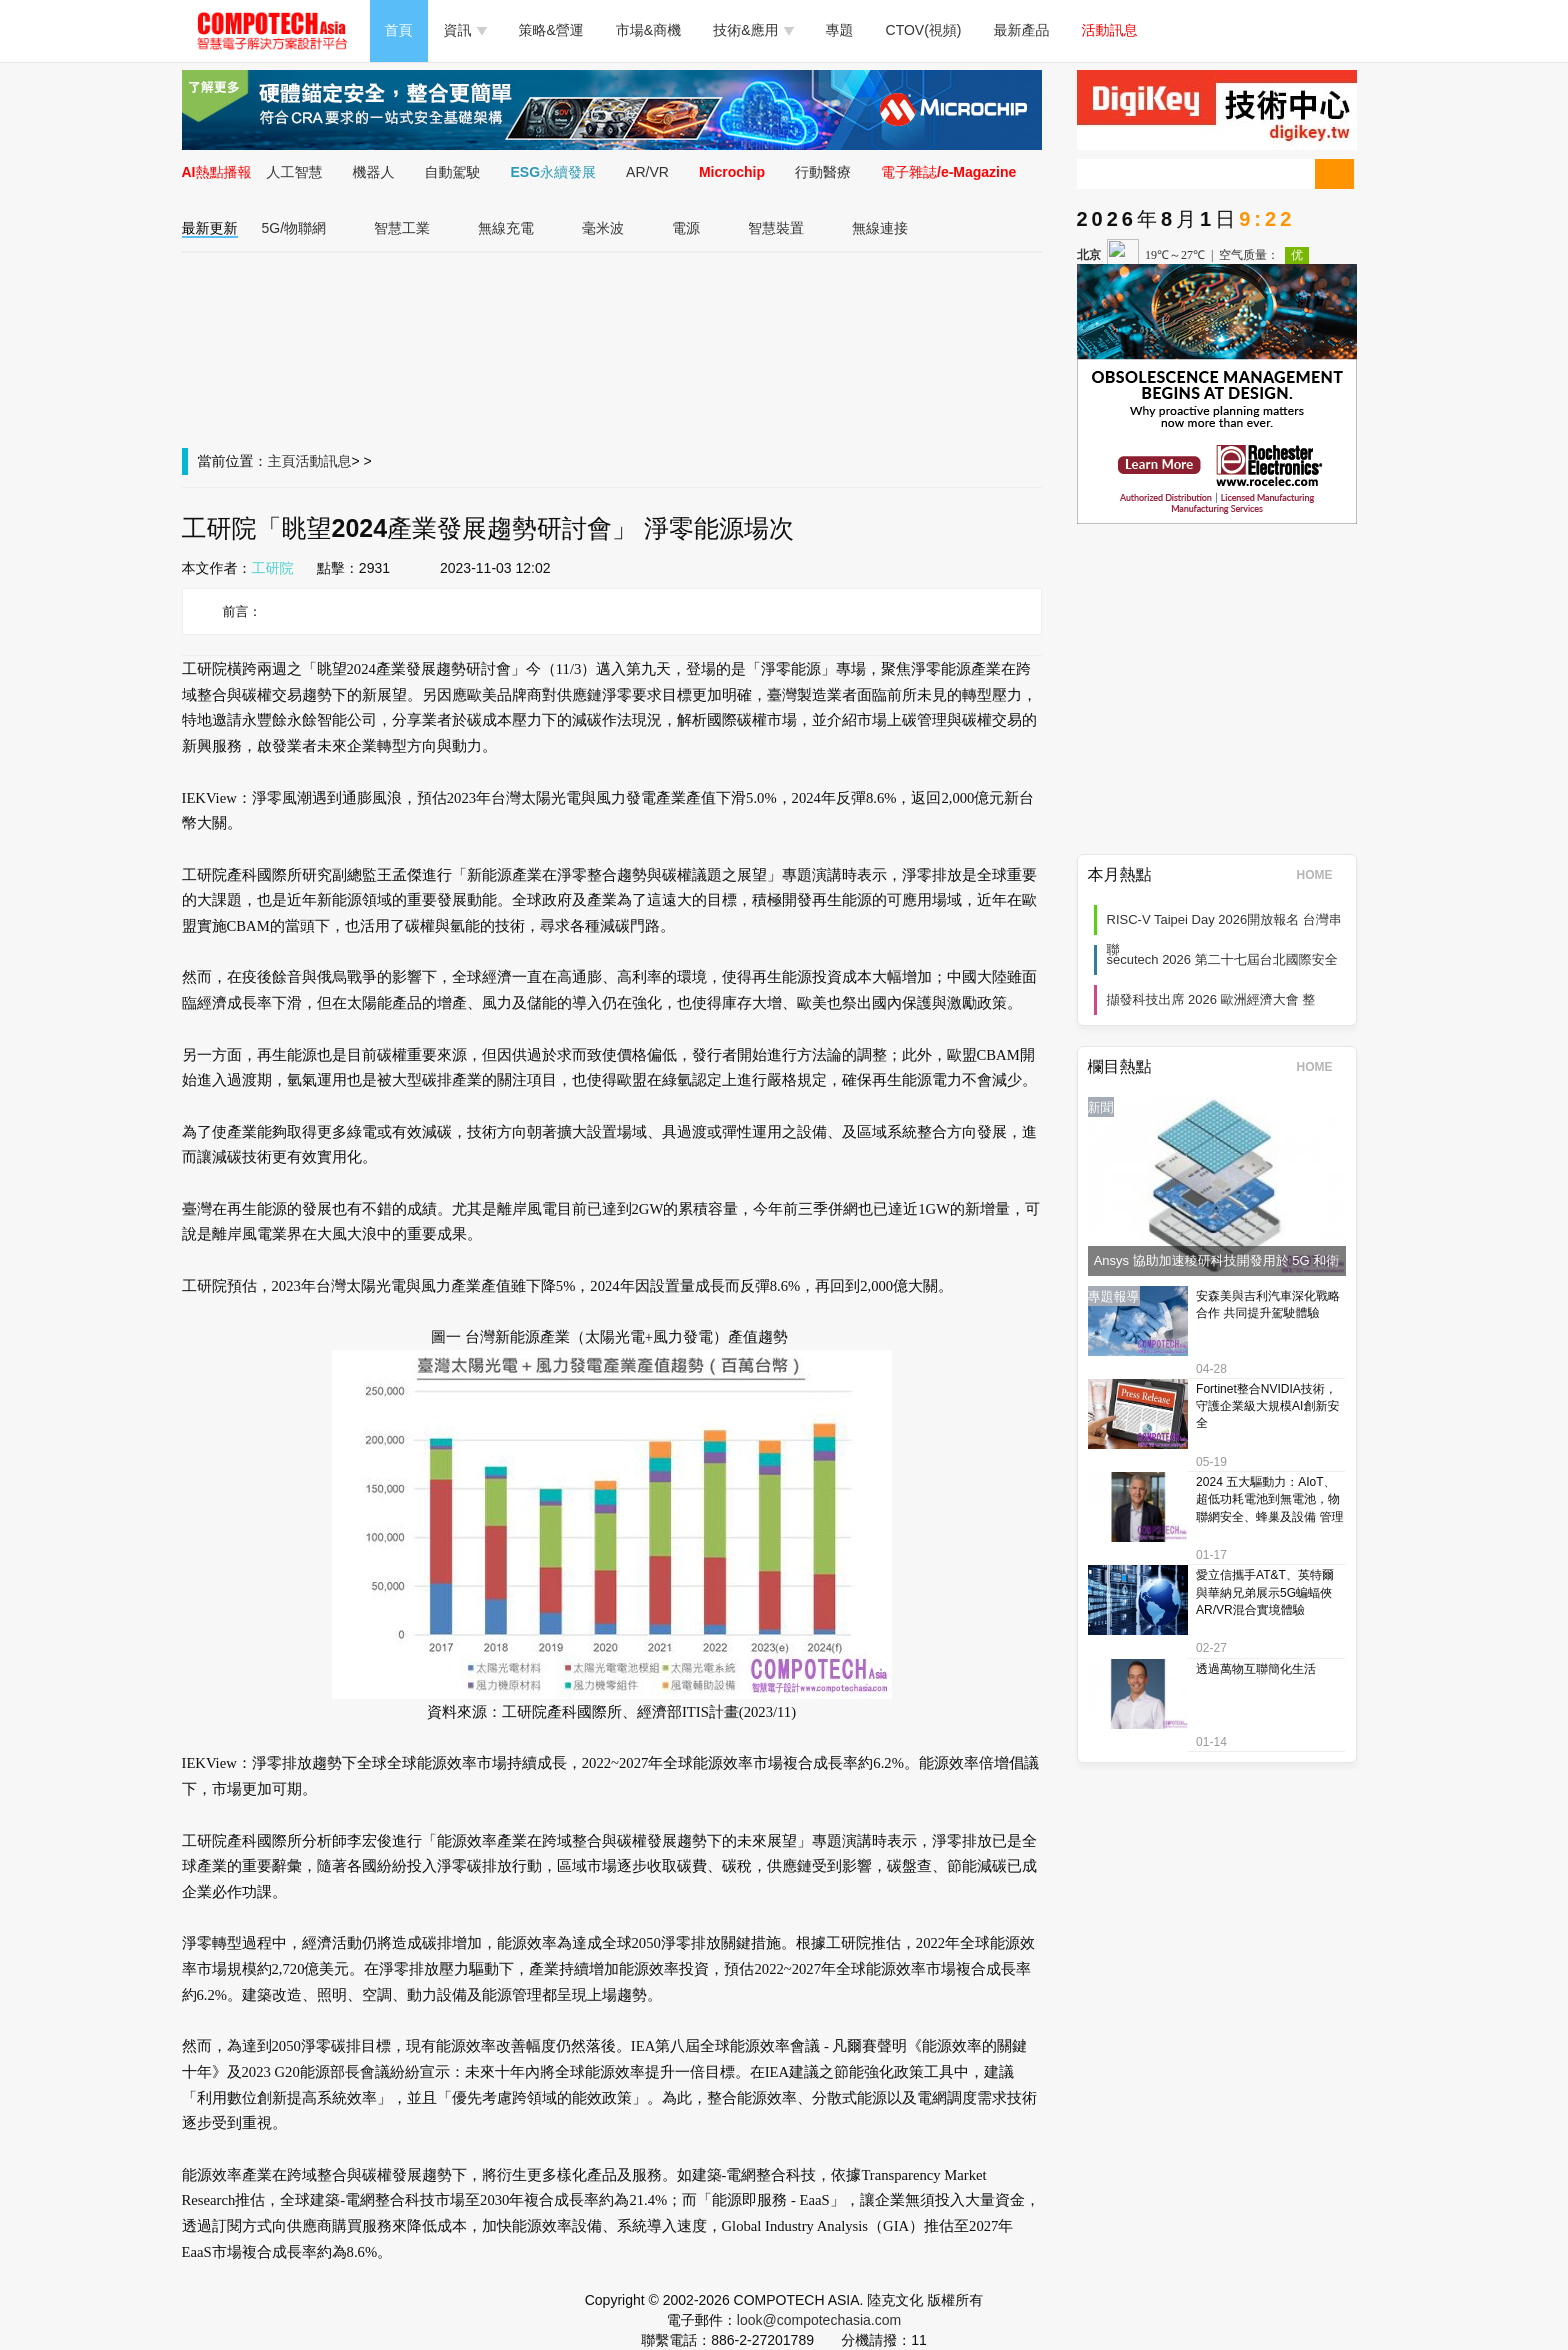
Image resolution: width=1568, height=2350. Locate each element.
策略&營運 (551, 30)
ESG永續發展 (554, 172)
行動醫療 (823, 172)
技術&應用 (753, 30)
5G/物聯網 (294, 228)
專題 (840, 30)
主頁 (282, 461)
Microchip (732, 172)
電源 (686, 228)
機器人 (374, 172)
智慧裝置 (776, 228)
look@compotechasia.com (819, 2320)
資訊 (465, 30)
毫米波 (603, 228)
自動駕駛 (453, 172)
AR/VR (647, 172)
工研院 (273, 568)
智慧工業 (402, 228)
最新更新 (210, 228)
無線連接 (880, 228)
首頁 (399, 30)
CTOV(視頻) (924, 30)
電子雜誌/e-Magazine (948, 172)
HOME (1321, 875)
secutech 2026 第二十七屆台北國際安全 (1222, 959)
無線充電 (506, 228)
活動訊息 (1110, 30)
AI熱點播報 (217, 172)
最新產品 (1022, 30)
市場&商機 (648, 30)
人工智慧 (295, 172)
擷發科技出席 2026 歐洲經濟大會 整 (1211, 999)
